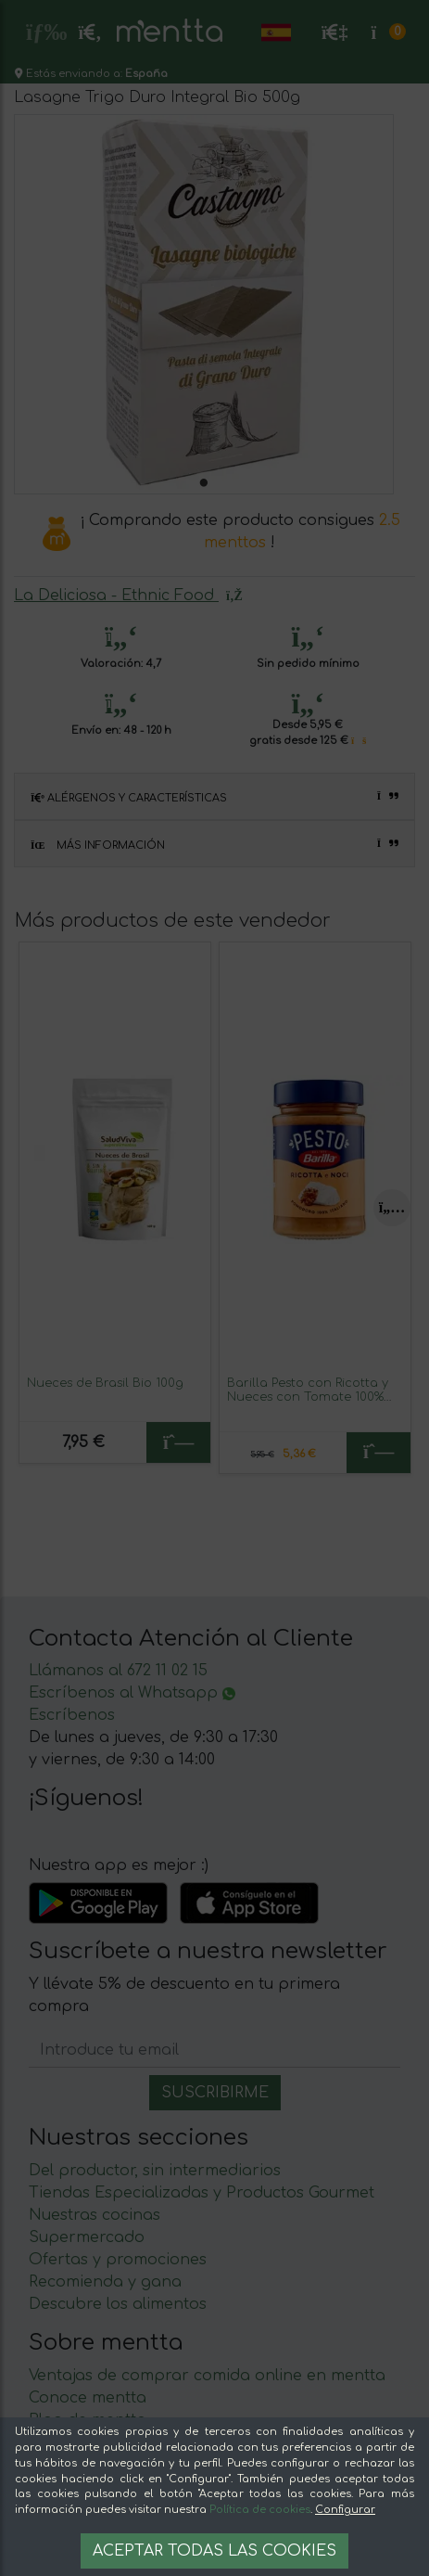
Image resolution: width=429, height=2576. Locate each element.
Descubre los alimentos (118, 2304)
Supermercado (87, 2237)
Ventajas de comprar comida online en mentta (207, 2375)
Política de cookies (259, 2510)
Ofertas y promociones (118, 2259)
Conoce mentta (87, 2398)
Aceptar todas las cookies (214, 2551)
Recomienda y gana (105, 2282)
